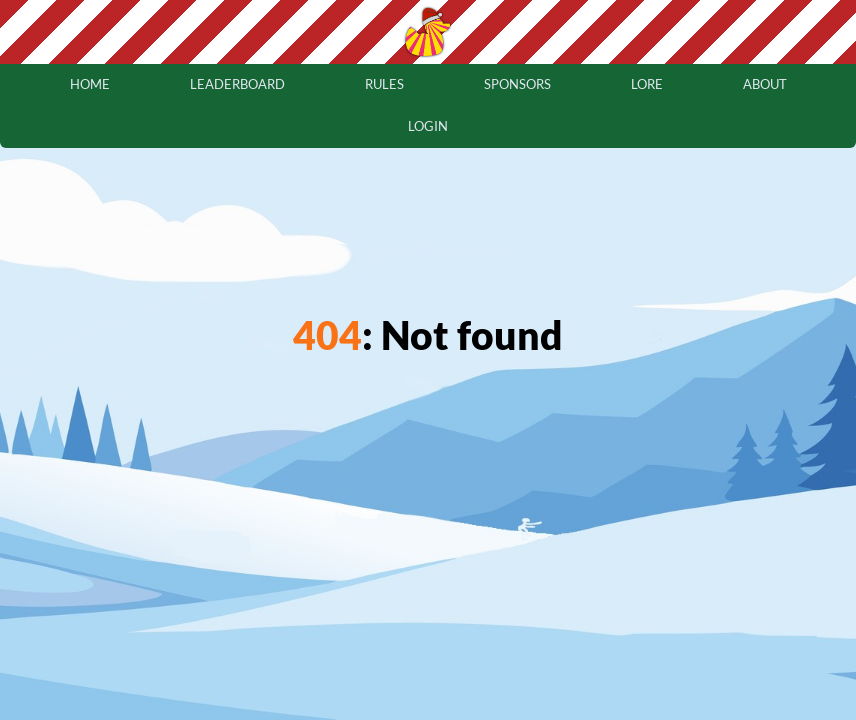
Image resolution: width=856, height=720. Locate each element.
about (765, 84)
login (428, 126)
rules (384, 84)
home (90, 84)
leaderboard (237, 84)
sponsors (517, 84)
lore (647, 84)
